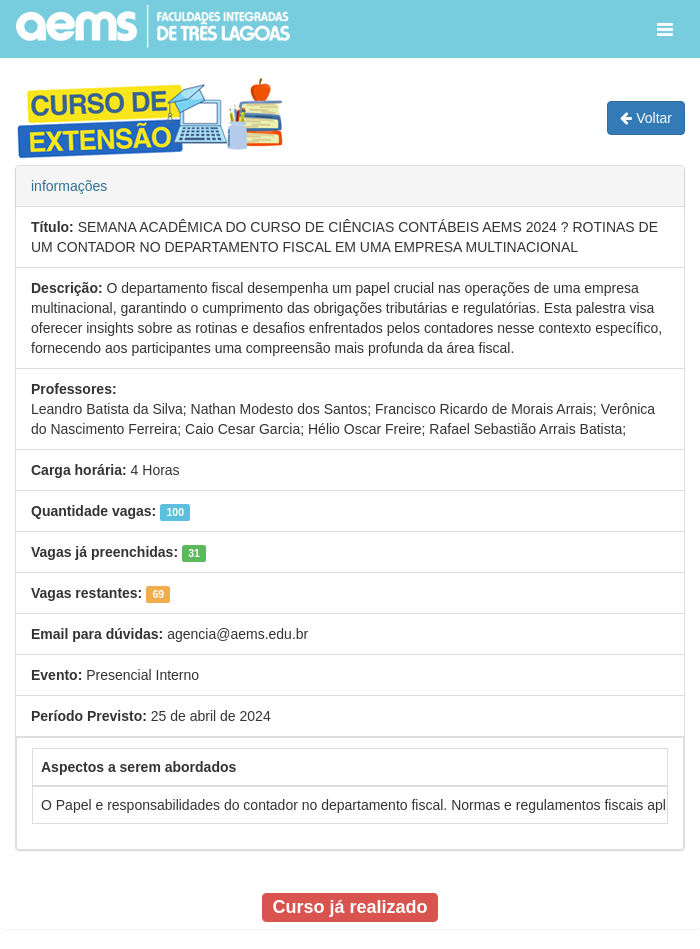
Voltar (646, 118)
